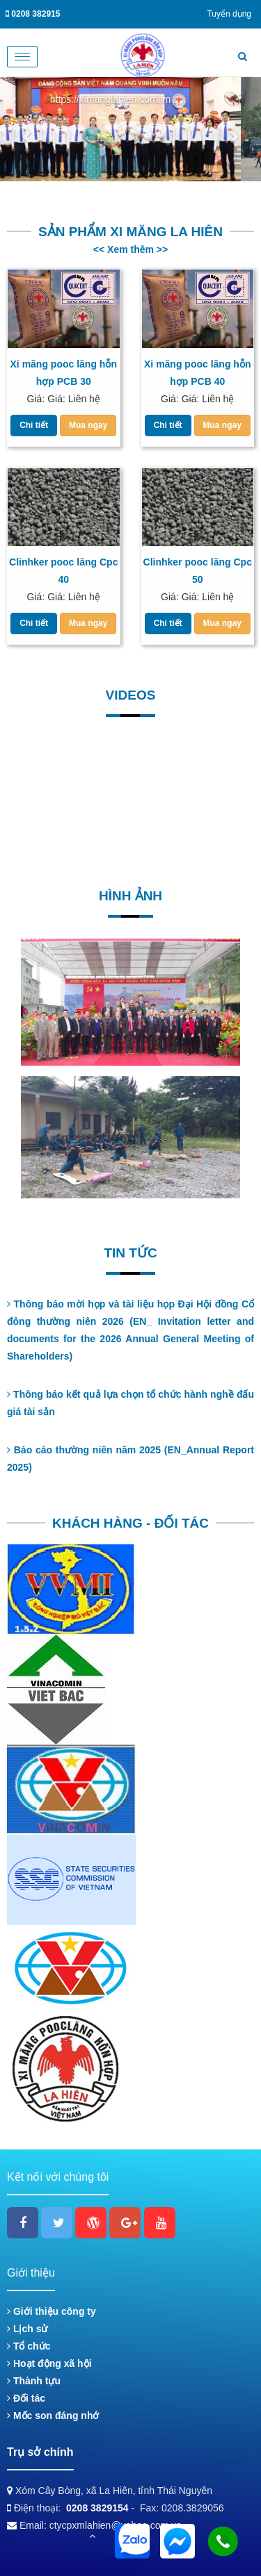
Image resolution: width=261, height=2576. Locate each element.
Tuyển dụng (229, 14)
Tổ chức (28, 2346)
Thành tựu (34, 2380)
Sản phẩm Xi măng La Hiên (130, 231)
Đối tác (26, 2398)
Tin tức (130, 1253)
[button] (28, 129)
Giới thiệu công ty (51, 2311)
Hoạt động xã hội (49, 2363)
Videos (131, 695)
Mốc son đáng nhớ (53, 2415)
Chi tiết (33, 425)
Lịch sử (27, 2328)
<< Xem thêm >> (130, 249)
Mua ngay (88, 425)
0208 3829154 (97, 2507)
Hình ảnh (130, 896)
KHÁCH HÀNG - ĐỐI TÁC (130, 1523)
